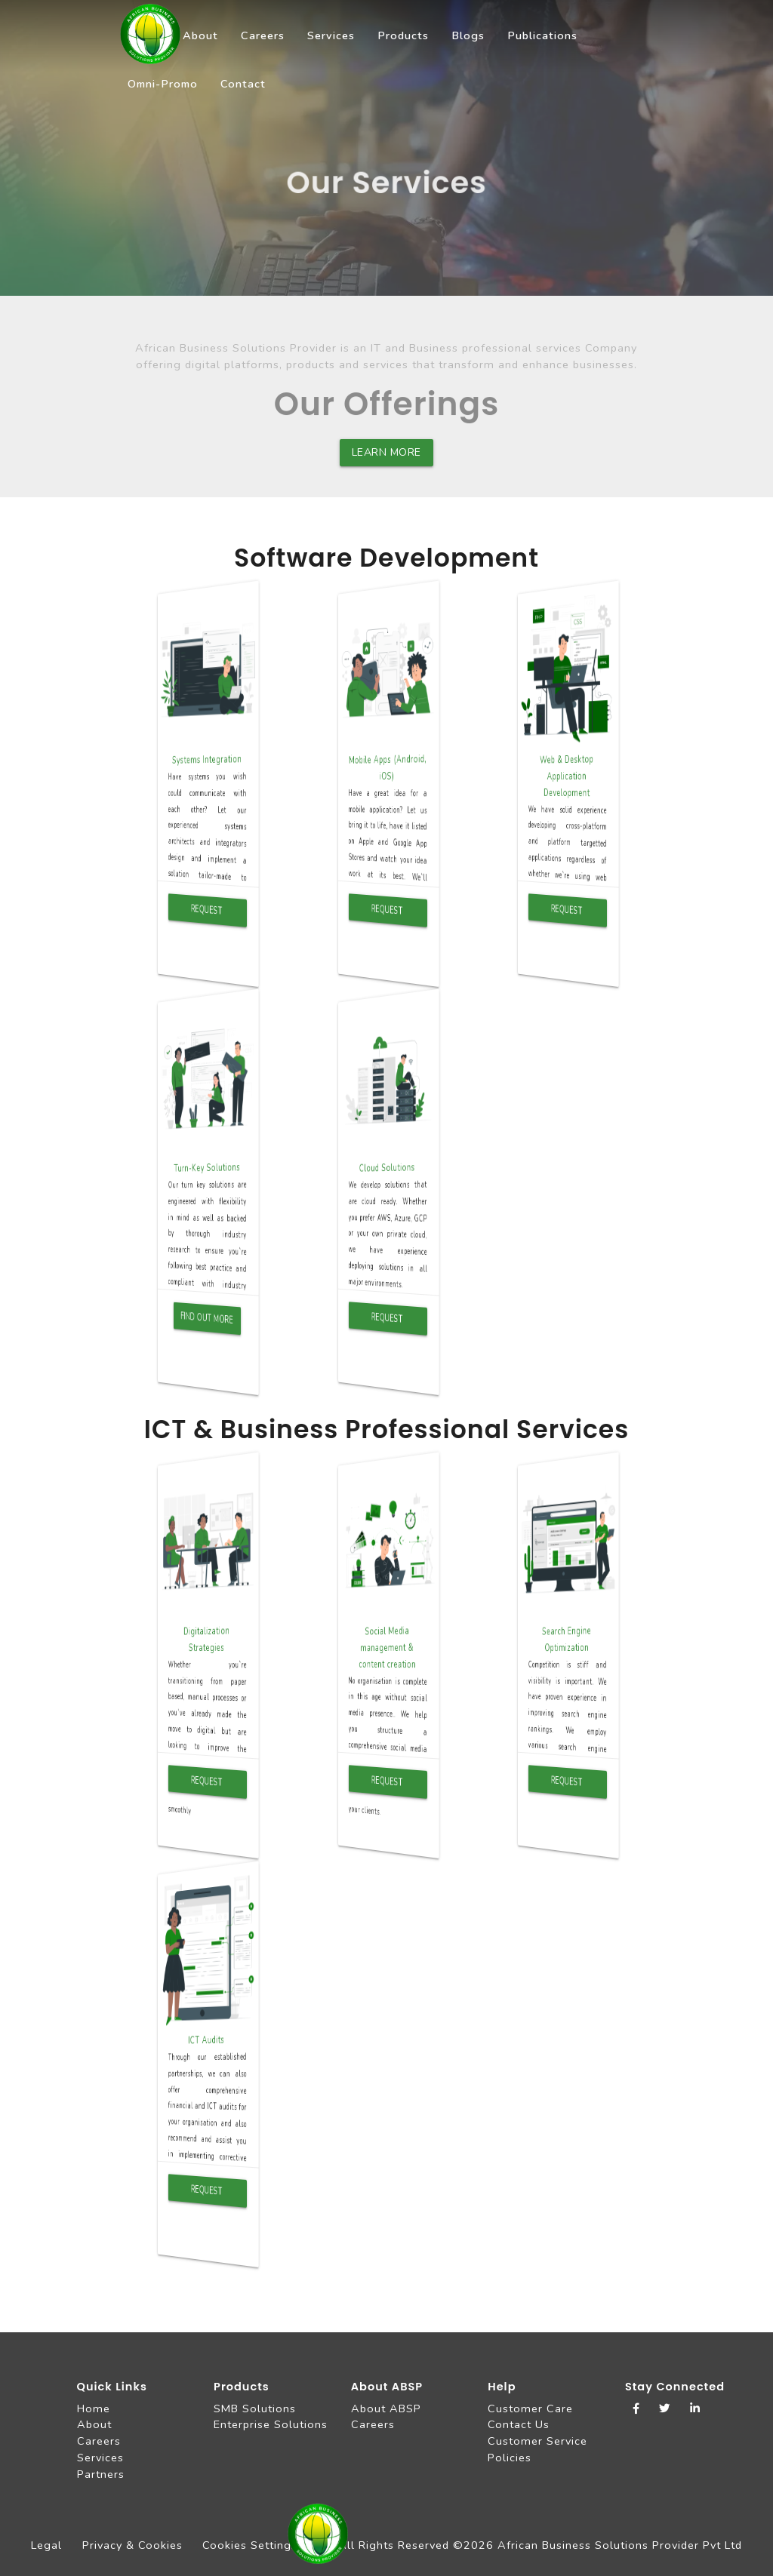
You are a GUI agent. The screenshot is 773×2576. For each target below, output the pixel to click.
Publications (542, 35)
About (200, 35)
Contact (243, 83)
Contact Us (519, 2424)
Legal (46, 2545)
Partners (101, 2474)
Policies (509, 2457)
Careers (263, 35)
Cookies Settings (249, 2545)
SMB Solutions (255, 2408)
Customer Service (537, 2440)
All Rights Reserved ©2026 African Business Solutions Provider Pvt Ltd (540, 2545)
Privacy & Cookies (132, 2545)
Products (403, 35)
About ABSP (386, 2408)
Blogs (468, 35)
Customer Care (530, 2408)
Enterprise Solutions (271, 2424)
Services (331, 35)
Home (93, 2408)
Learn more (386, 452)
